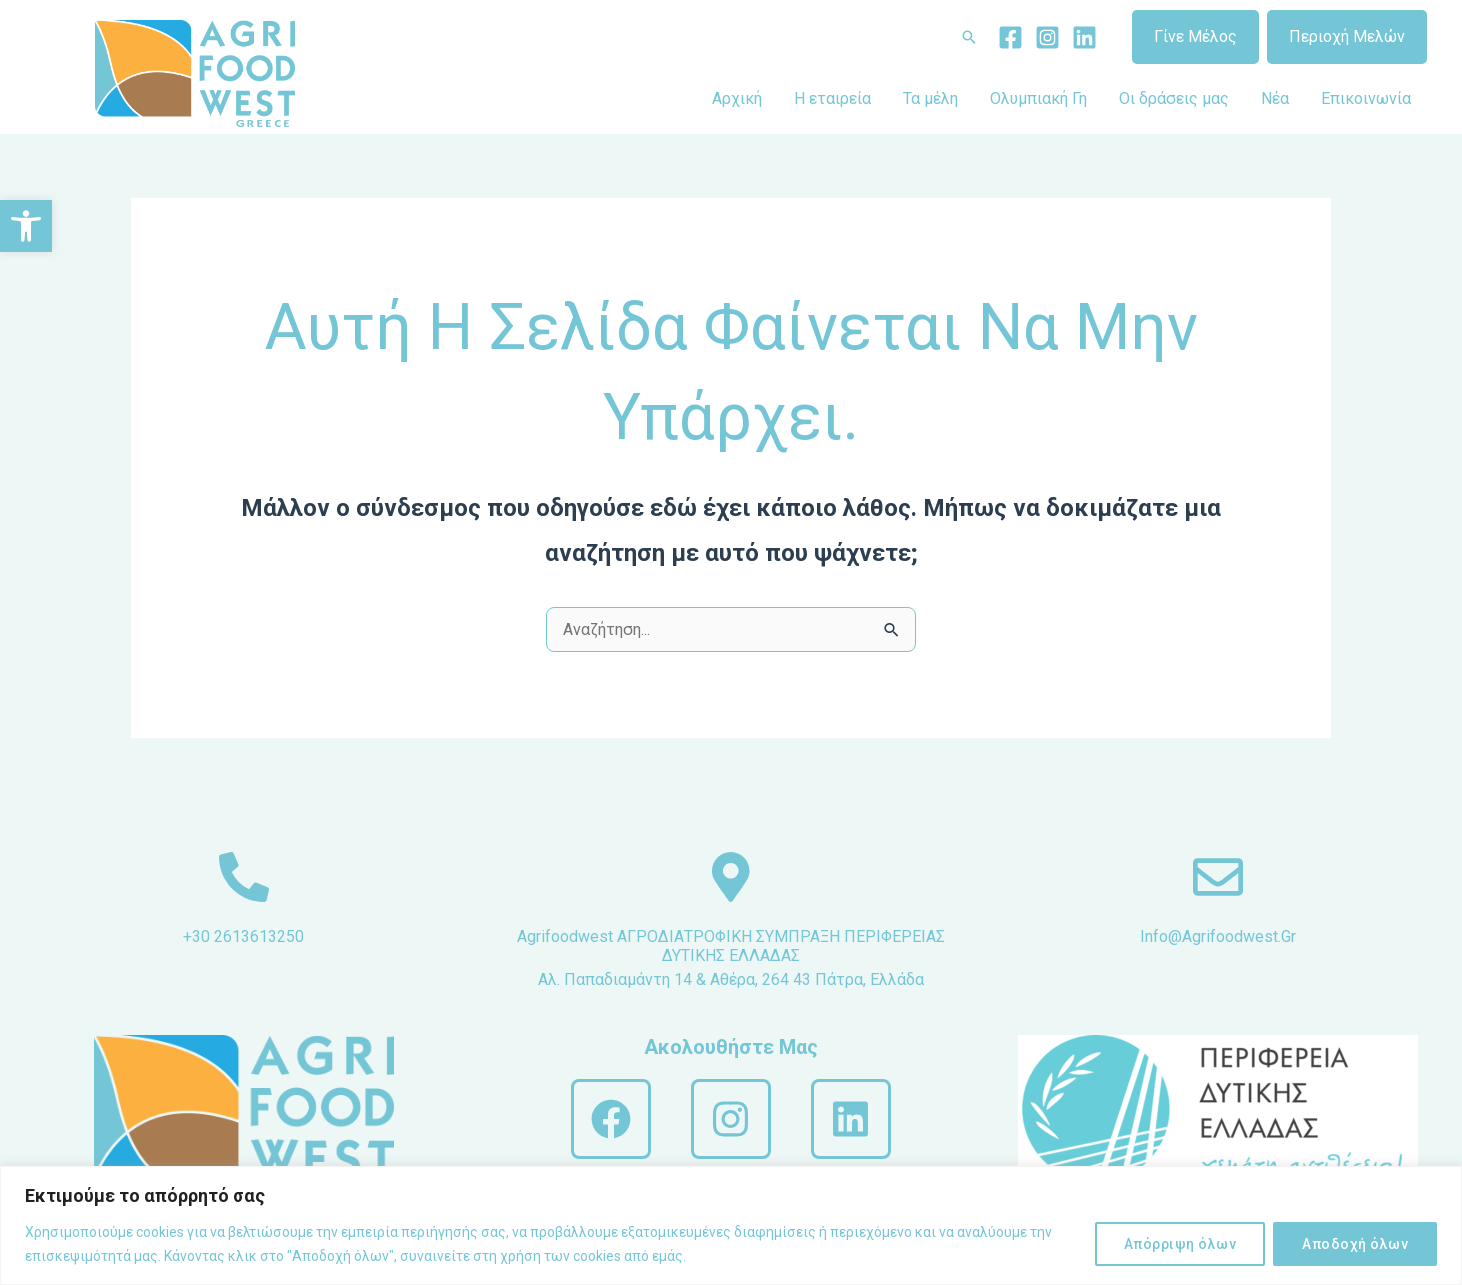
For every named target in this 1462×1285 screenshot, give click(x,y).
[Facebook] (1010, 37)
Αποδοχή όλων (1355, 1244)
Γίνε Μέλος (1195, 36)
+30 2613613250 (243, 936)
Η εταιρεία (832, 98)
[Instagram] (1047, 37)
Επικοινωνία (1366, 98)
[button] (26, 226)
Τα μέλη (930, 98)
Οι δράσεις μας (1174, 98)
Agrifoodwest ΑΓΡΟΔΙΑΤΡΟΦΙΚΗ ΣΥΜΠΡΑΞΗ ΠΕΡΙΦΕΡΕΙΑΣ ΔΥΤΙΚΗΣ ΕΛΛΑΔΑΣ (731, 946)
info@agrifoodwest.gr (1218, 936)
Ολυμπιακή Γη (1038, 98)
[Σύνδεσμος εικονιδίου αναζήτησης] (969, 37)
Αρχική (737, 98)
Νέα (1275, 98)
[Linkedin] (1084, 37)
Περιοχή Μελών (1347, 36)
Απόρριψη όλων (1180, 1244)
